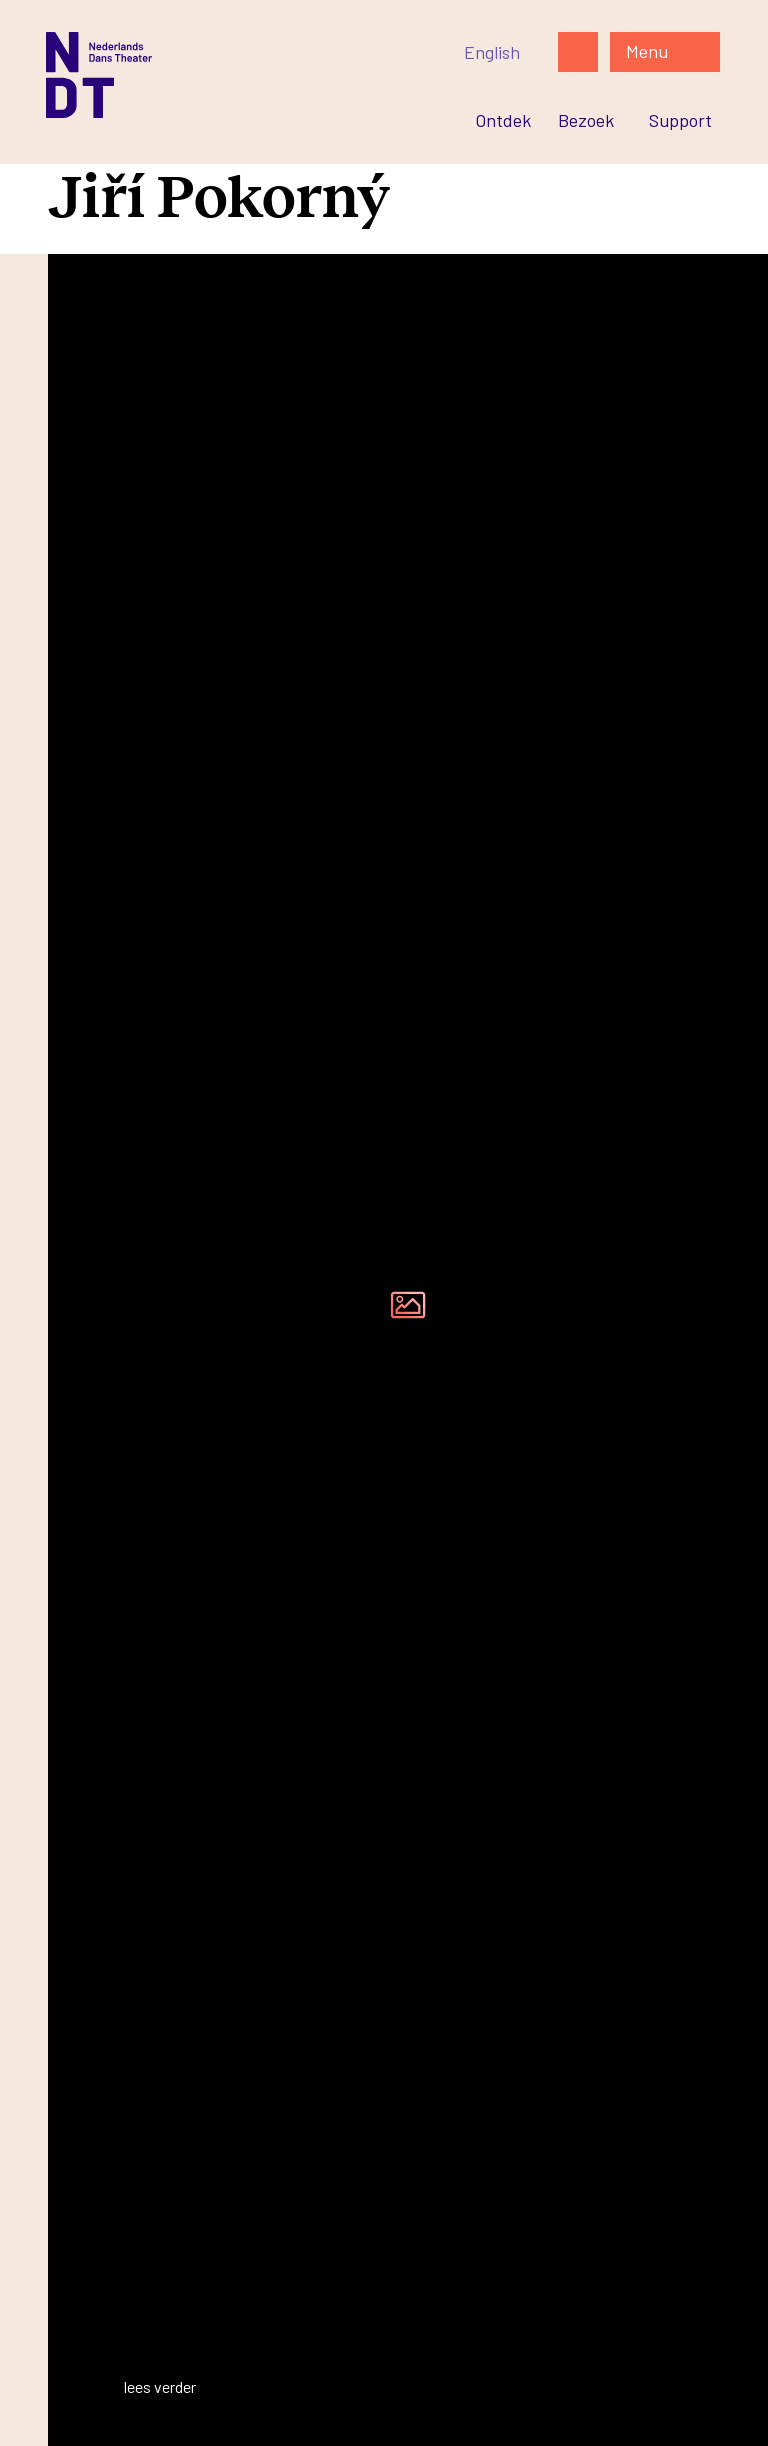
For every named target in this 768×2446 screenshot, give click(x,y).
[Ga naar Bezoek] (586, 120)
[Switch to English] (492, 52)
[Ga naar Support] (680, 120)
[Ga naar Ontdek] (503, 120)
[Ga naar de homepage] (238, 75)
